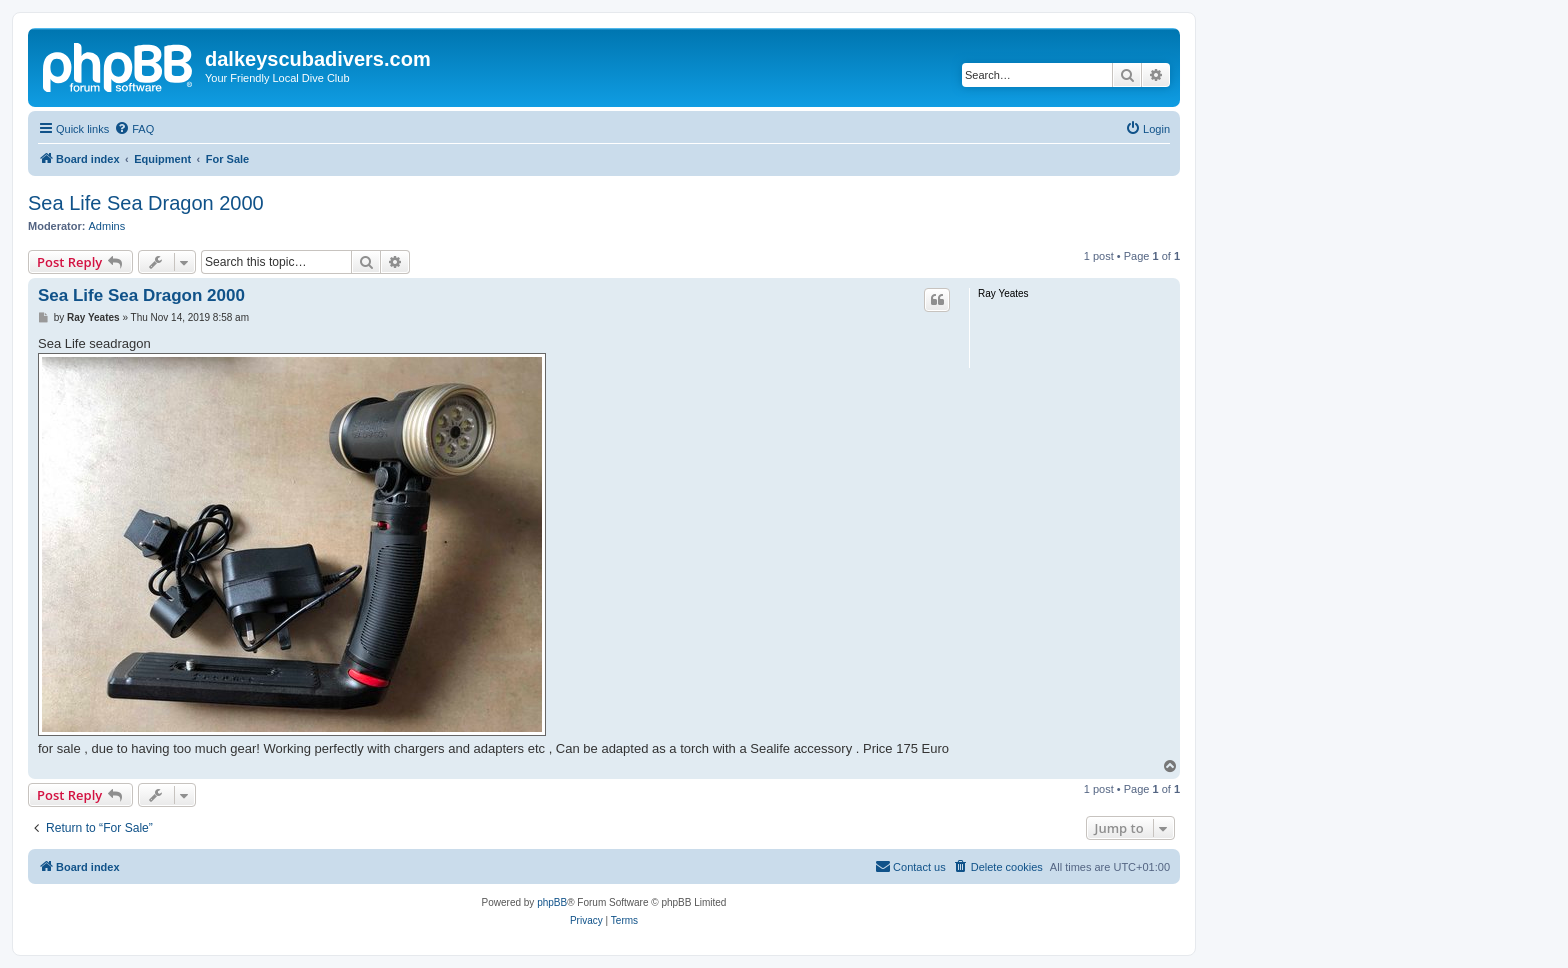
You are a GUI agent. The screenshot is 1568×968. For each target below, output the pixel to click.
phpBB (552, 902)
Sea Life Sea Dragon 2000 (146, 203)
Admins (107, 226)
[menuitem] (134, 129)
